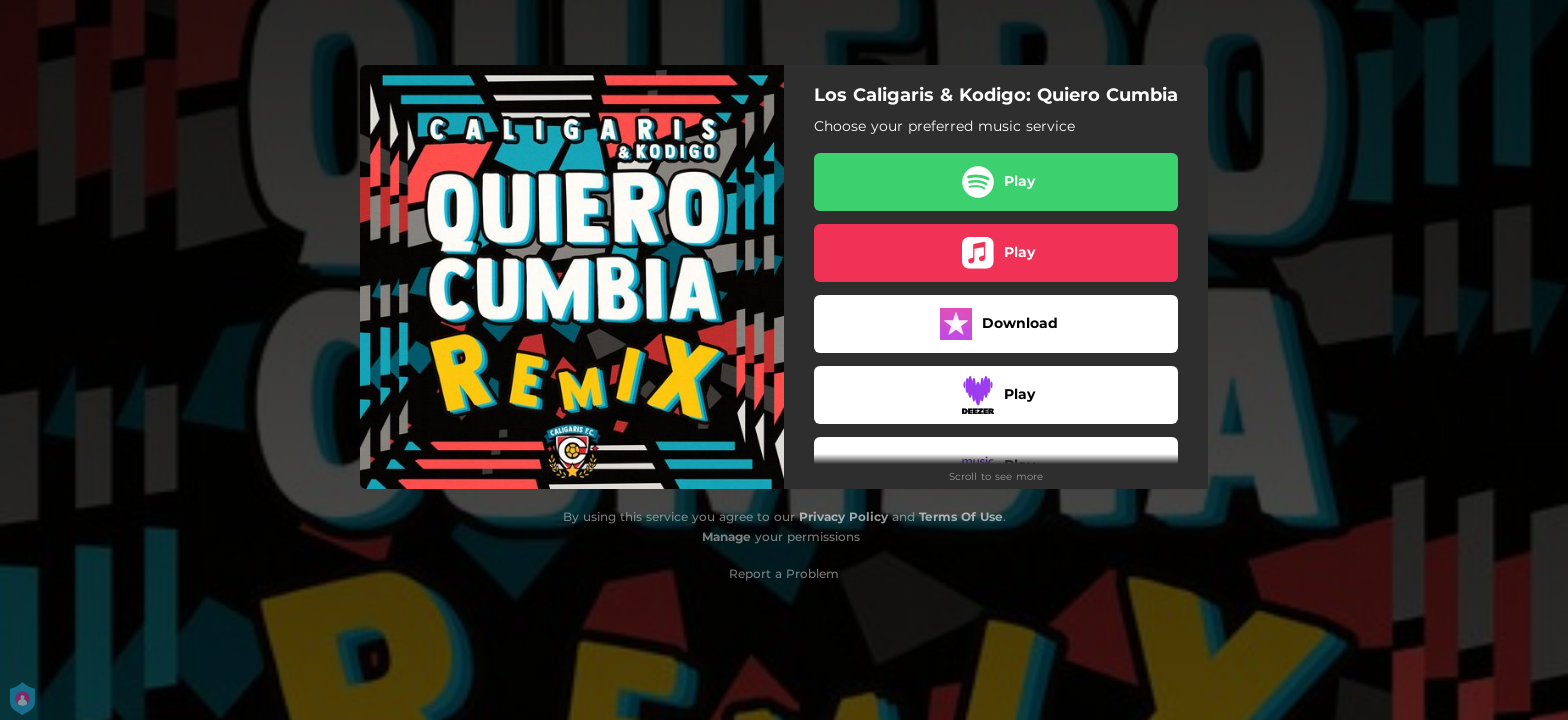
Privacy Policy (843, 516)
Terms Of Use (961, 516)
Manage (726, 536)
